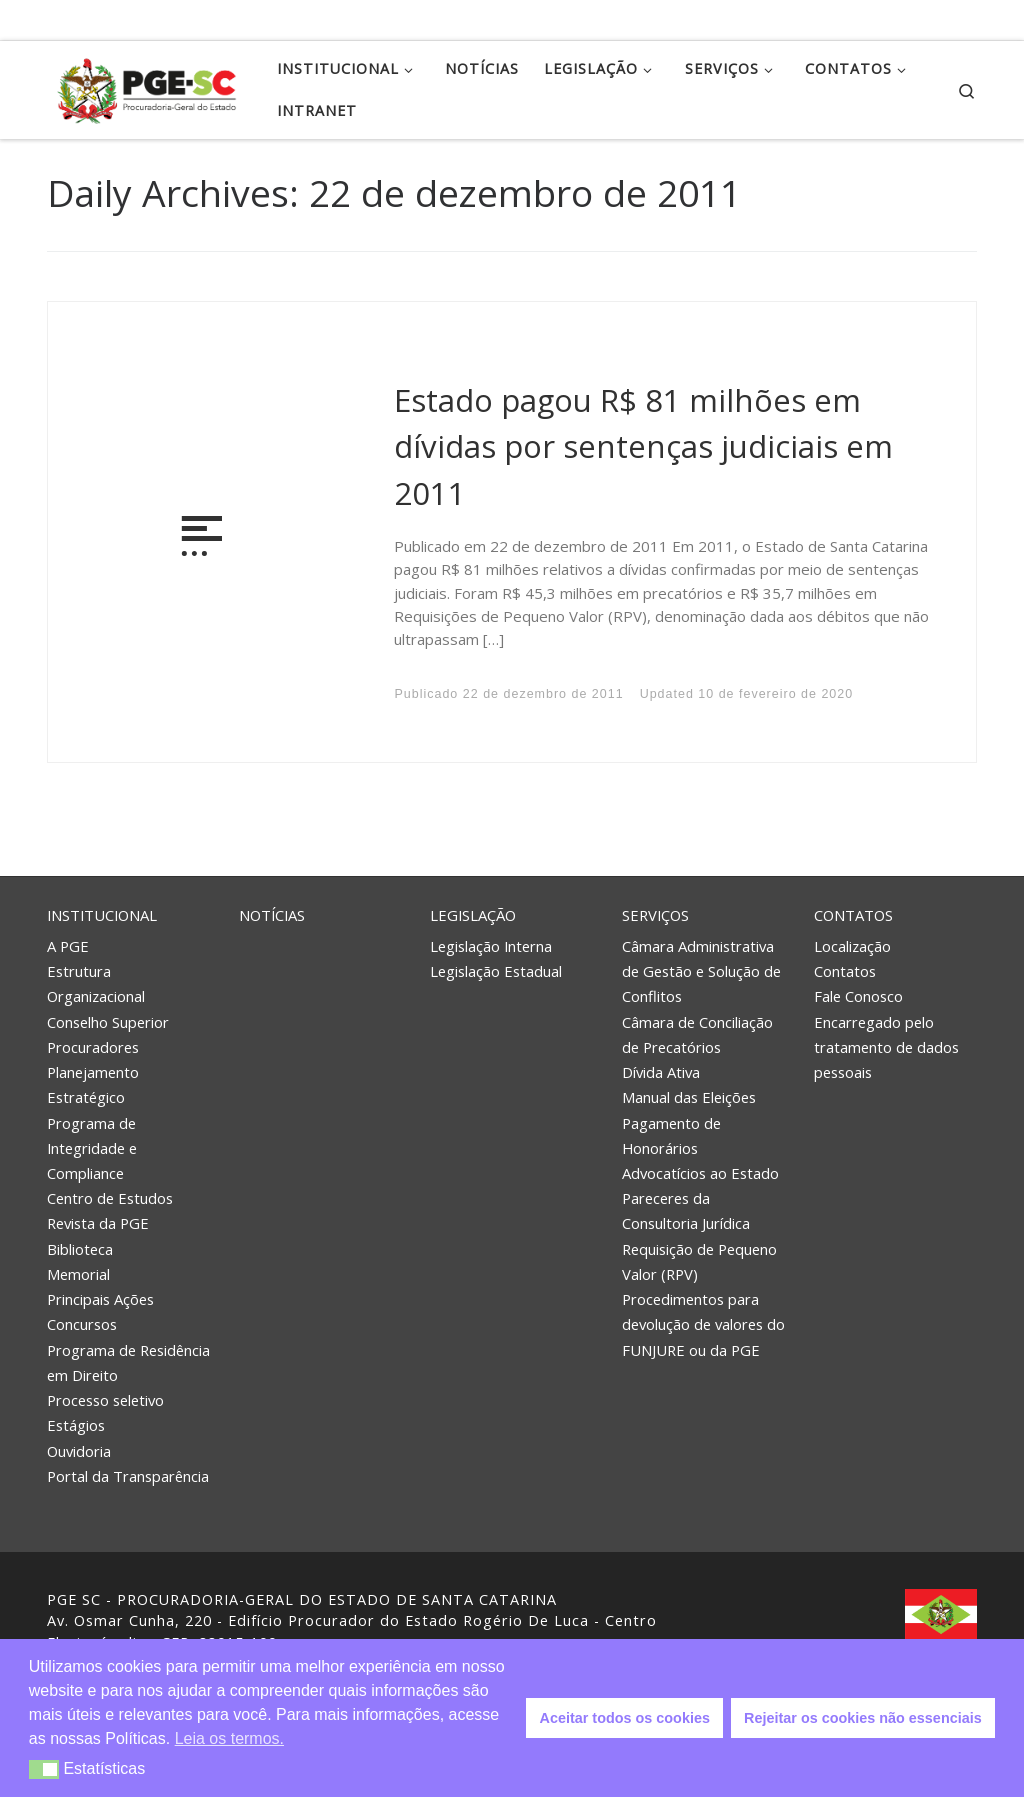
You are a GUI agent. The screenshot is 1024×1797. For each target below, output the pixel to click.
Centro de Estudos (110, 1198)
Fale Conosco (858, 996)
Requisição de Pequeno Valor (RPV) (699, 1261)
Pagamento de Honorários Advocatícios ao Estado (700, 1148)
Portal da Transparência (128, 1476)
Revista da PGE (98, 1223)
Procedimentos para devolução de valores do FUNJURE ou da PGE (703, 1324)
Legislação (473, 915)
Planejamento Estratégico (93, 1084)
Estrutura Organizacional (96, 983)
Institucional (102, 915)
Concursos (82, 1324)
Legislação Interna (491, 946)
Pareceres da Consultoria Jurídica (686, 1210)
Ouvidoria (79, 1451)
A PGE (68, 946)
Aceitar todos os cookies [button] (625, 1718)
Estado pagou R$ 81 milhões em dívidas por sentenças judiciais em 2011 (643, 446)
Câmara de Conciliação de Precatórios (697, 1034)
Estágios (76, 1425)
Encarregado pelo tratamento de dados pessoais (886, 1047)
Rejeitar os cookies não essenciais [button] (863, 1718)
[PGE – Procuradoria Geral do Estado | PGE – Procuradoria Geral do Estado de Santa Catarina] (147, 86)
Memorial (78, 1274)
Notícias (272, 915)
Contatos (853, 915)
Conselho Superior (108, 1022)
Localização (852, 946)
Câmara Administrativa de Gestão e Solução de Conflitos (701, 971)
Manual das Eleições (689, 1097)
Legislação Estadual (496, 971)
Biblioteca (80, 1249)
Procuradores (93, 1047)
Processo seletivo (105, 1400)
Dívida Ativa (661, 1072)
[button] (44, 1769)
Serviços (655, 915)
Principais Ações (100, 1299)
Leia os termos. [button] (229, 1738)
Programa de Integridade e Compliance (92, 1148)
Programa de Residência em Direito (128, 1362)
